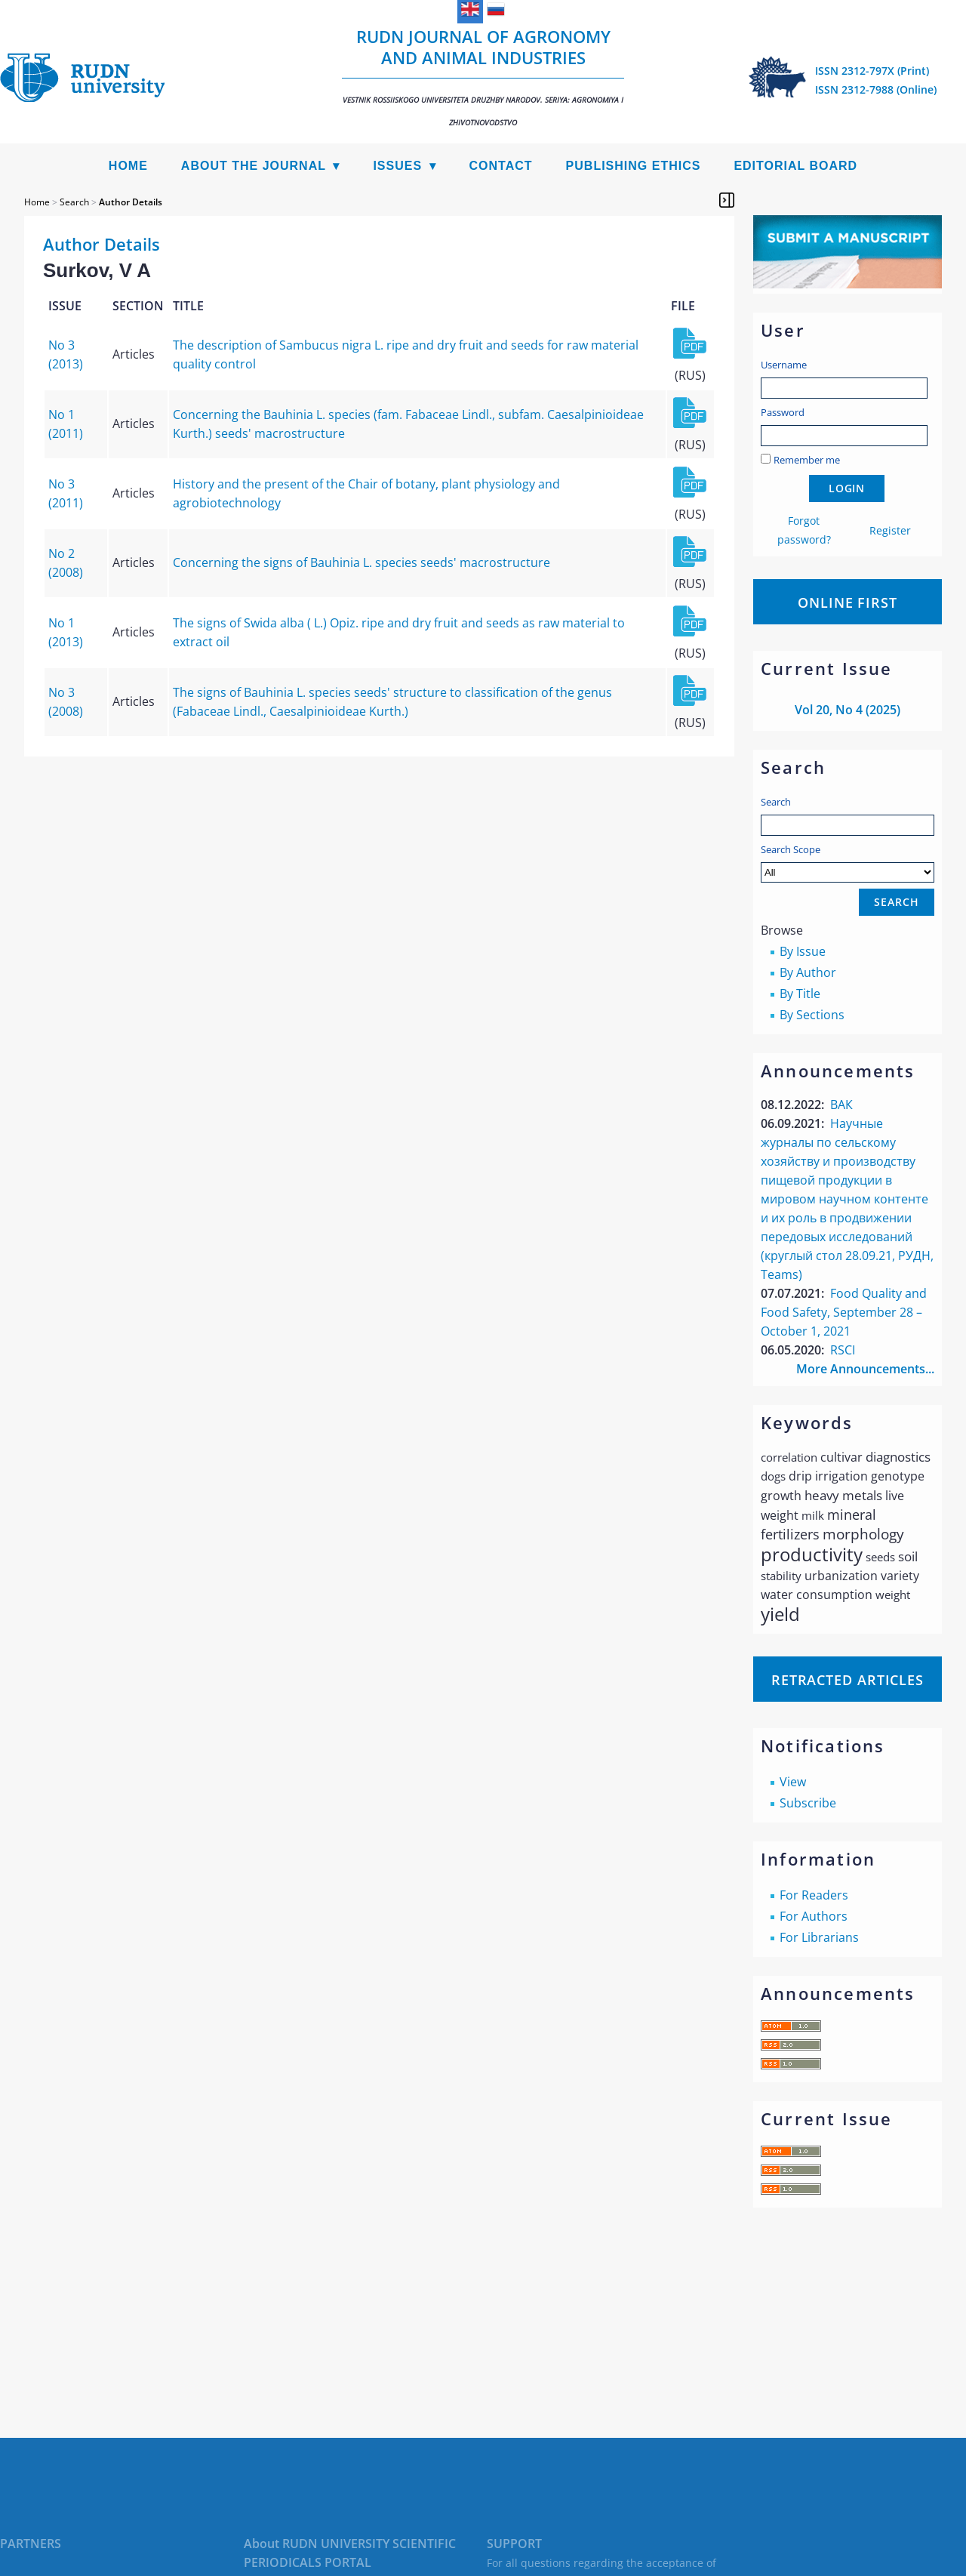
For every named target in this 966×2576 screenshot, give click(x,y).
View (793, 1781)
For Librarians (819, 1937)
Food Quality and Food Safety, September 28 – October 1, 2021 (844, 1312)
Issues (397, 165)
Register (890, 530)
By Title (800, 993)
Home (128, 165)
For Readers (814, 1895)
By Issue (803, 951)
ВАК (841, 1104)
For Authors (814, 1916)
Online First (847, 602)
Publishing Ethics (633, 165)
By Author (808, 972)
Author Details (130, 202)
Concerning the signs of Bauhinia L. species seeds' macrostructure (361, 562)
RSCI (842, 1350)
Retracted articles (847, 1680)
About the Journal (253, 165)
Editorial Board (795, 165)
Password (782, 412)
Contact (501, 165)
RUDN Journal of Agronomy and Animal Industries (483, 76)
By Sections (812, 1014)
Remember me (807, 460)
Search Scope (847, 863)
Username (784, 364)
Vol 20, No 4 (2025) (847, 709)
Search (776, 802)
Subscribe (808, 1803)
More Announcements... (865, 1368)
